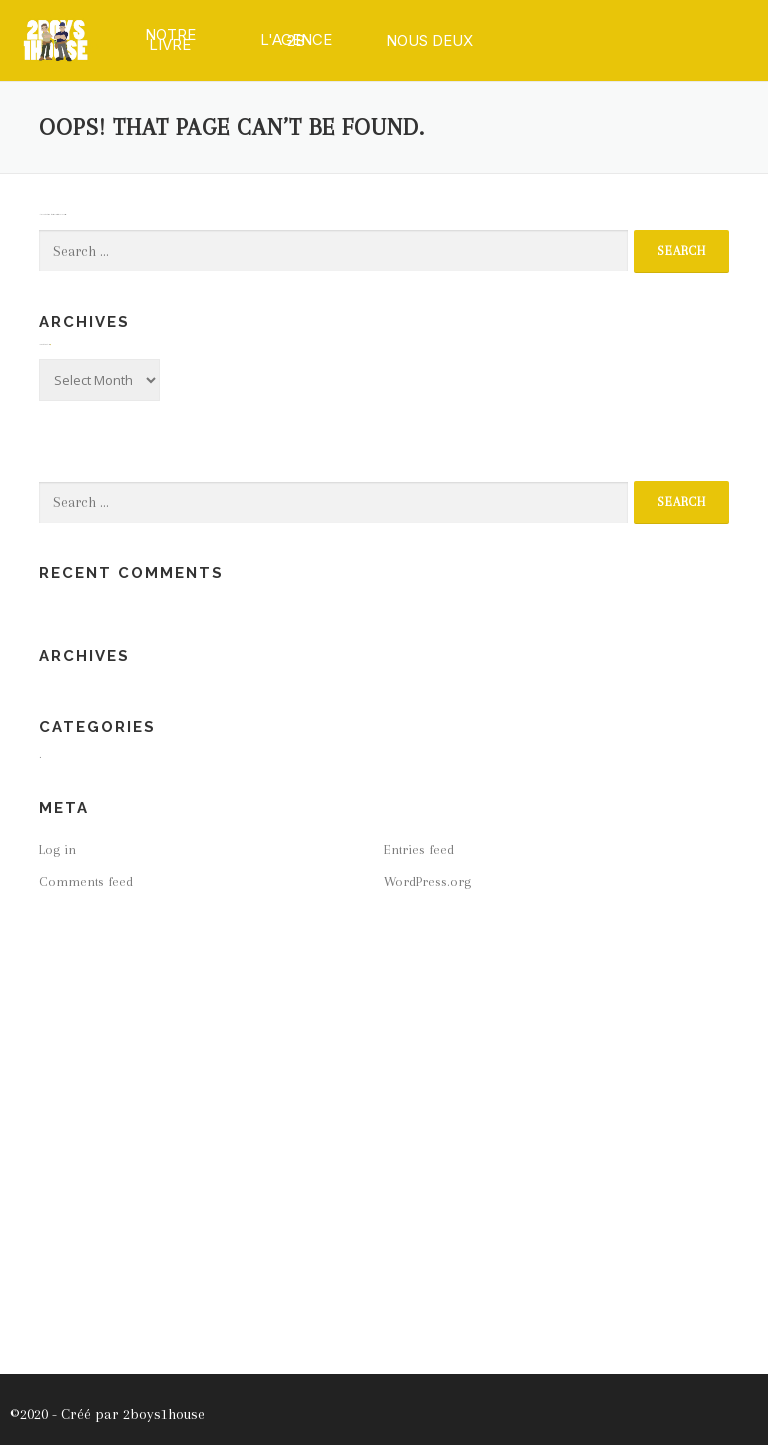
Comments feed (86, 881)
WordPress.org (427, 881)
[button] (170, 40)
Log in (57, 849)
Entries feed (419, 849)
